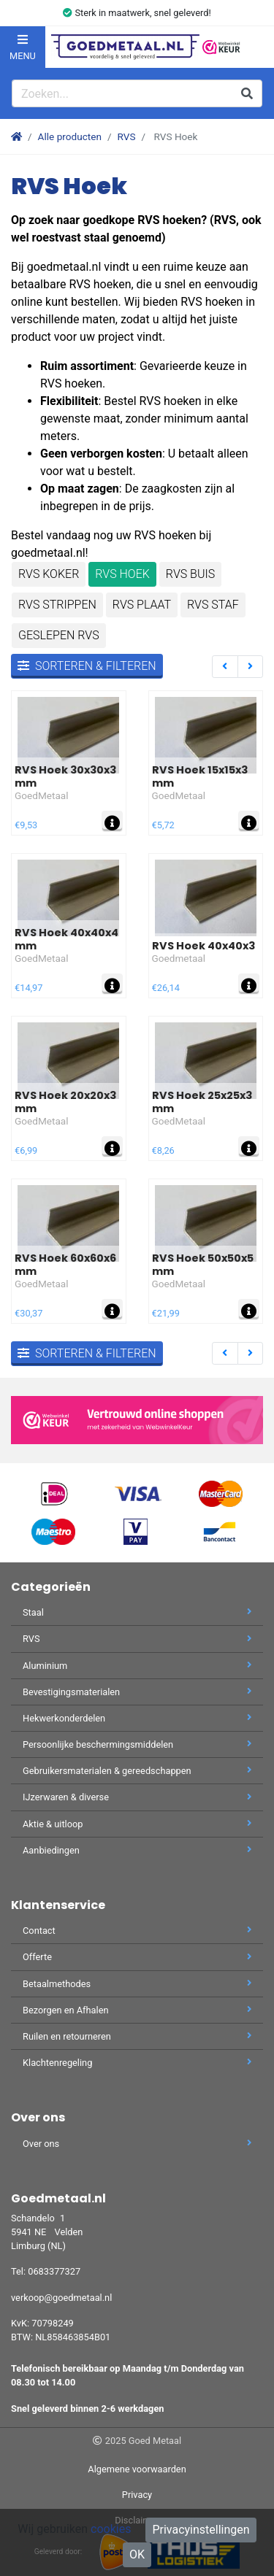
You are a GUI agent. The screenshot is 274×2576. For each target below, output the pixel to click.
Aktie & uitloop (137, 1824)
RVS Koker (48, 574)
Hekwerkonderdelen (137, 1718)
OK (137, 2554)
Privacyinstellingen (200, 2530)
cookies (111, 2529)
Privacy (137, 2494)
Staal (137, 1612)
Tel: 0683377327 (45, 2271)
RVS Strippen (57, 605)
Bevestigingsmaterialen (137, 1691)
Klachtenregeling (137, 2062)
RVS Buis (190, 574)
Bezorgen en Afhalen (137, 2010)
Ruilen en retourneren (137, 2036)
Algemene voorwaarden (137, 2469)
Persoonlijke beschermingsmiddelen (137, 1744)
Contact (137, 1930)
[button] (252, 47)
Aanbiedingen (137, 1850)
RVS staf (213, 605)
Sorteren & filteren (87, 666)
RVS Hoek (122, 574)
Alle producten (70, 136)
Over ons (137, 2143)
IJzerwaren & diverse (137, 1797)
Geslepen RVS (58, 635)
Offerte (137, 1956)
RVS (127, 136)
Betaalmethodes (137, 1983)
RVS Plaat (142, 605)
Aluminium (137, 1665)
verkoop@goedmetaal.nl (61, 2297)
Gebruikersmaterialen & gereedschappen (137, 1770)
